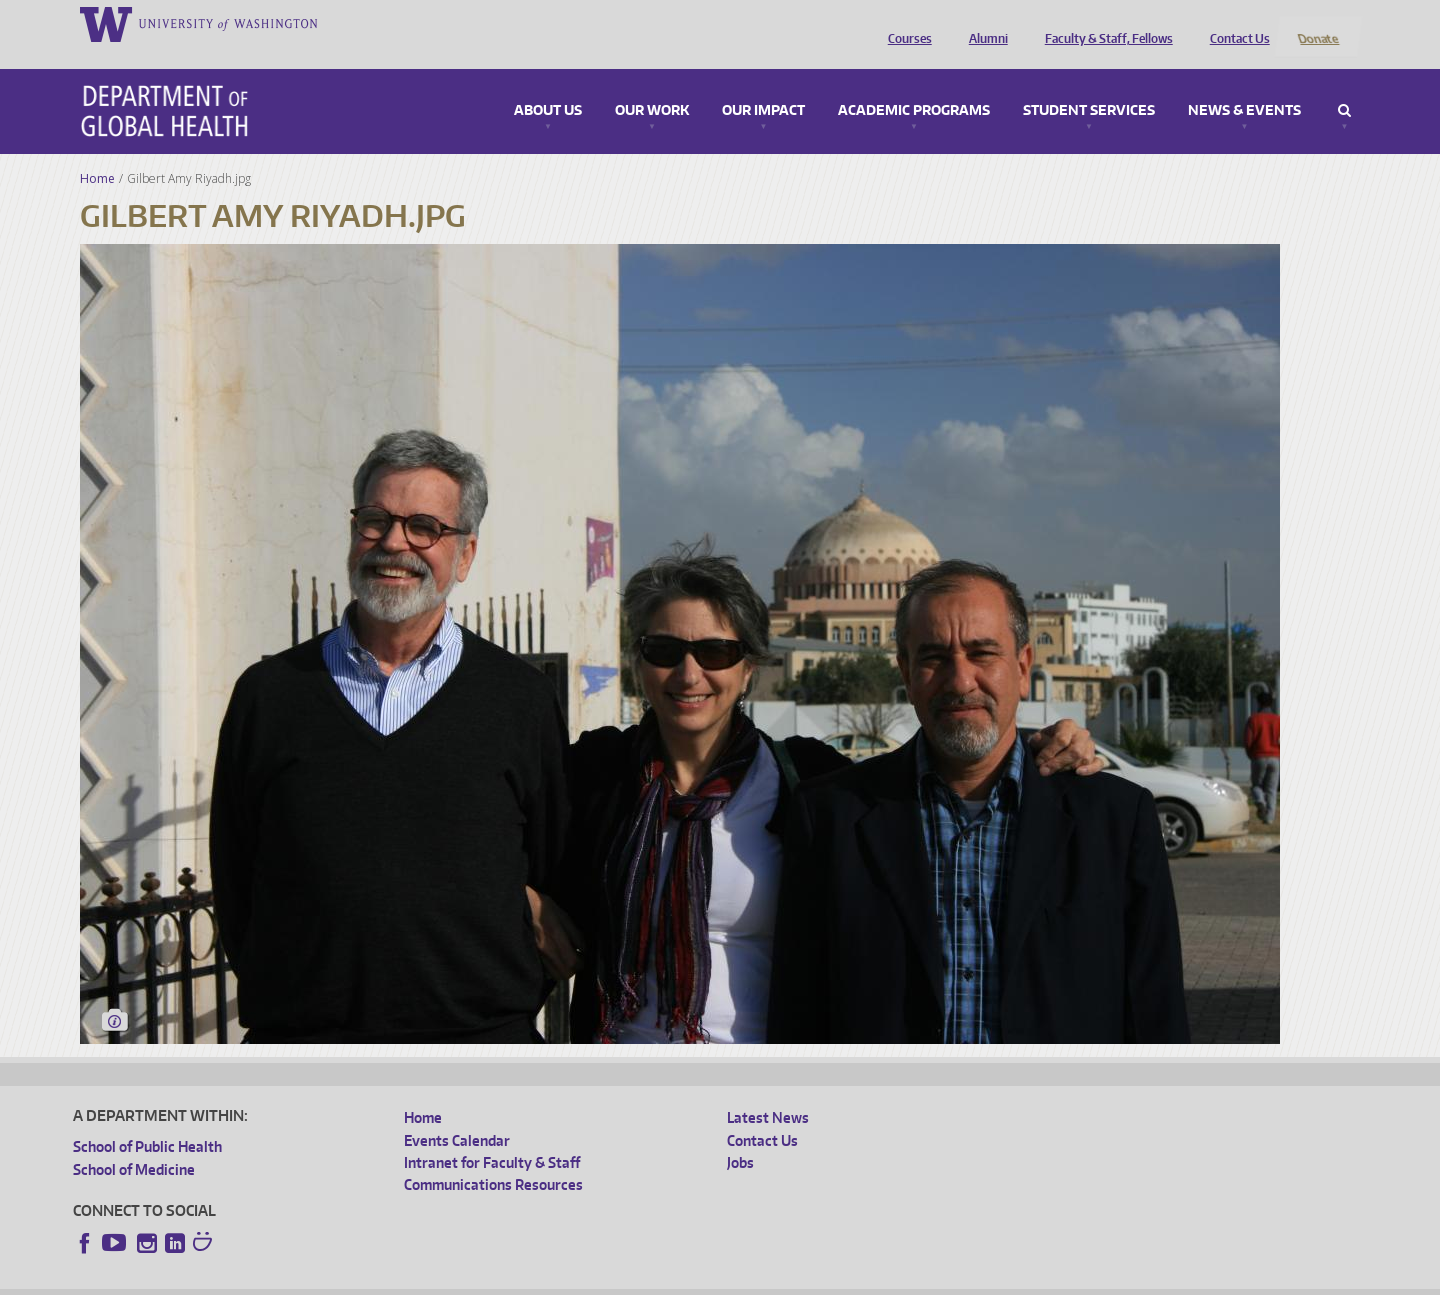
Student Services (1089, 84)
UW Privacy (338, 1279)
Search (1344, 84)
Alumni (983, 23)
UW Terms (419, 1279)
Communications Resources (493, 1158)
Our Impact (763, 84)
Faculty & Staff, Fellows (1104, 23)
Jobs (740, 1136)
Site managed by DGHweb (538, 1279)
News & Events (1244, 84)
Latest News (768, 1091)
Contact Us (1235, 23)
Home (97, 151)
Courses (905, 23)
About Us (548, 84)
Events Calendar (457, 1113)
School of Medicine (134, 1142)
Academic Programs (914, 84)
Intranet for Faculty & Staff (492, 1136)
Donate (1317, 23)
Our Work (652, 84)
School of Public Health (147, 1120)
